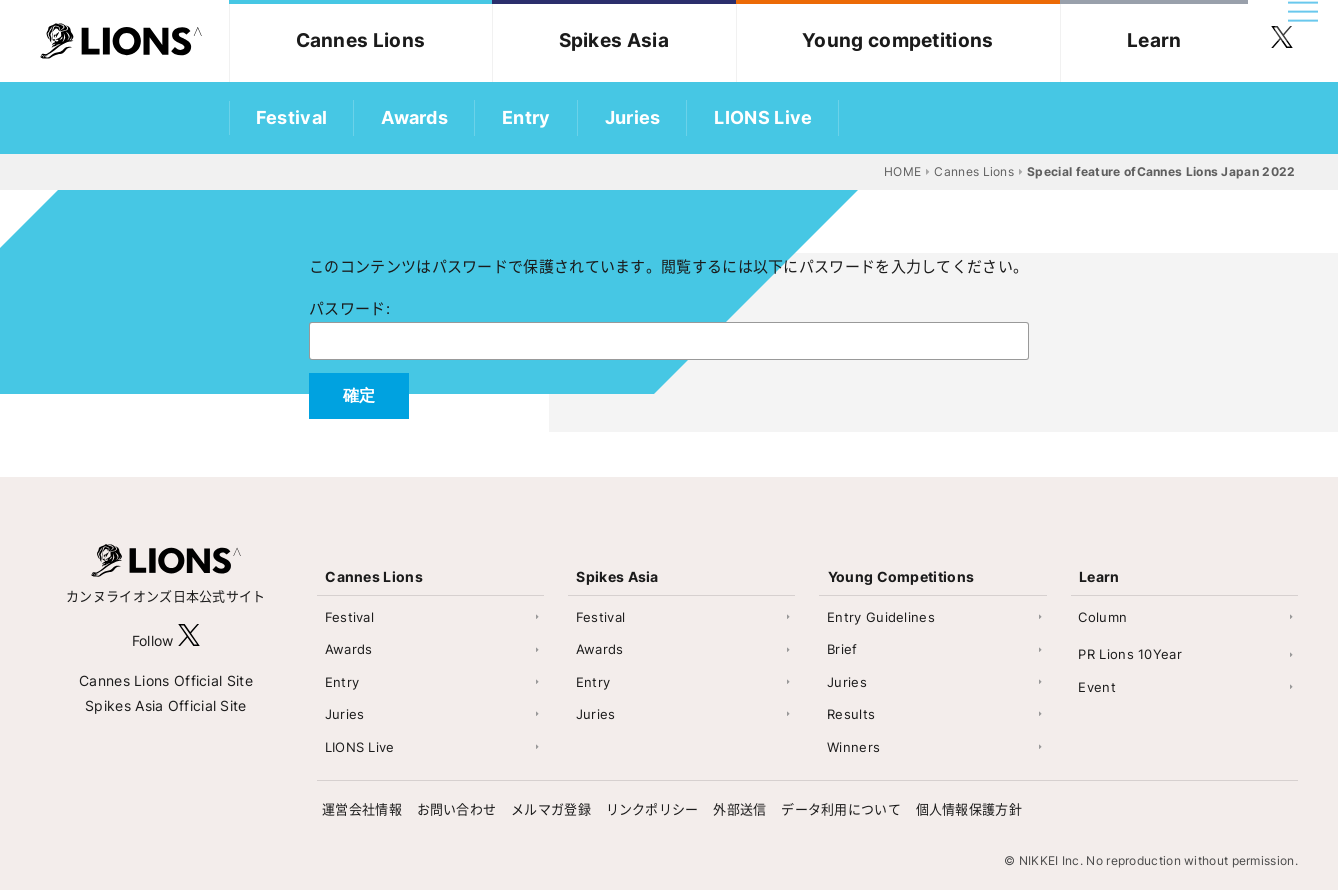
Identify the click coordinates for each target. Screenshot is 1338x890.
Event (1097, 687)
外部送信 (739, 809)
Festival (291, 117)
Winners (853, 747)
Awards (414, 117)
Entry (526, 117)
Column (1102, 617)
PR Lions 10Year (1130, 654)
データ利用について (841, 809)
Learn (1154, 40)
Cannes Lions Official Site (166, 680)
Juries (633, 117)
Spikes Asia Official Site (166, 705)
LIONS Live (763, 117)
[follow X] (189, 640)
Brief (842, 649)
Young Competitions (901, 576)
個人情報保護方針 (969, 809)
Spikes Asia (614, 40)
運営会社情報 (362, 809)
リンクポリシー (652, 809)
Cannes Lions (361, 40)
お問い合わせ (457, 809)
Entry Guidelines (881, 617)
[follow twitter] (1282, 41)
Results (851, 714)
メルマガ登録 (551, 809)
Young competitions (897, 40)
